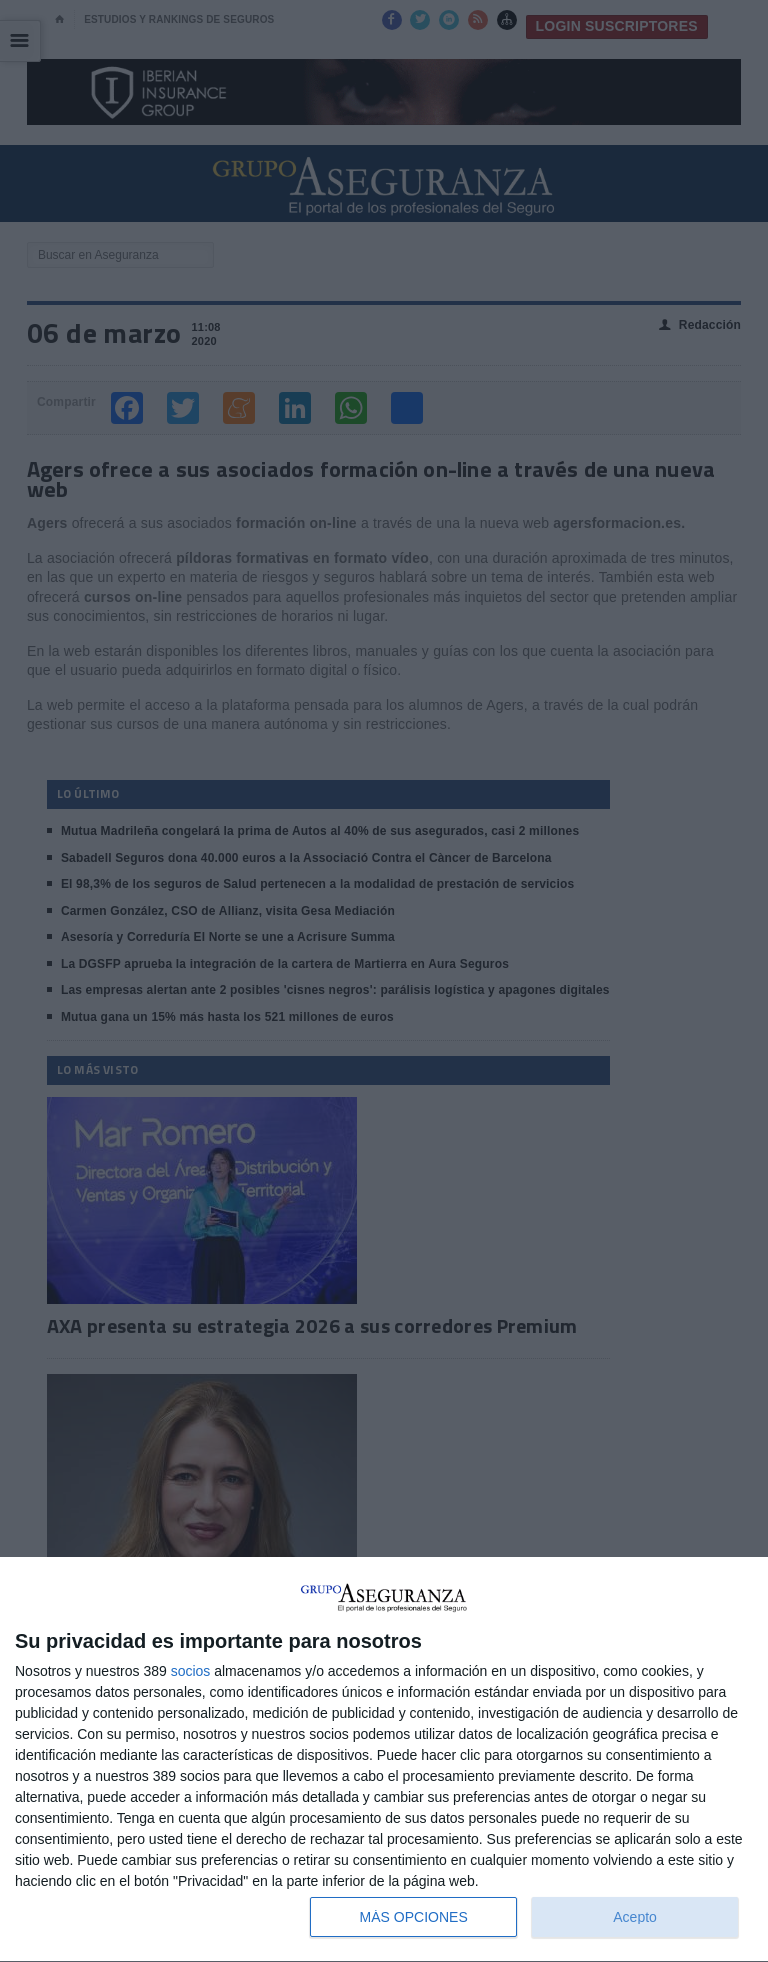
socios (191, 1671)
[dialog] (384, 1760)
